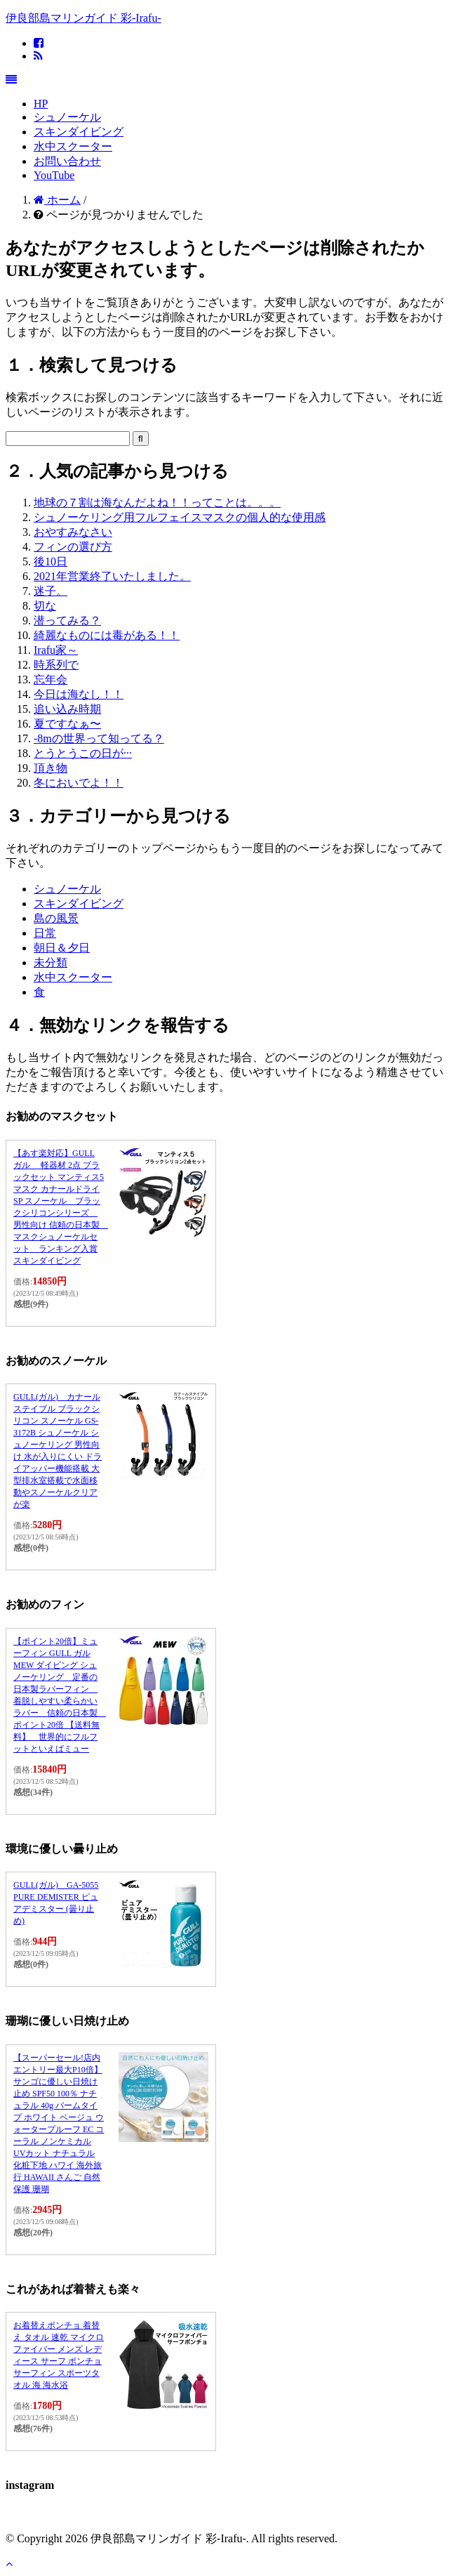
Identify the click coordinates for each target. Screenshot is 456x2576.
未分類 (50, 962)
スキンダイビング (78, 132)
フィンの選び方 (73, 547)
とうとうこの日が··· (83, 753)
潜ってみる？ (67, 620)
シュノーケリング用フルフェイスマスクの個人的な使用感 (180, 517)
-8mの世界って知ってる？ (99, 738)
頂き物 (50, 768)
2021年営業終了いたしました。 (112, 576)
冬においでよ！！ (78, 783)
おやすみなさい (73, 532)
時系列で (56, 665)
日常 (45, 933)
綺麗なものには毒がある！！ (107, 635)
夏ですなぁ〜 (67, 724)
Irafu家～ (56, 650)
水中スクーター (73, 146)
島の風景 (56, 918)
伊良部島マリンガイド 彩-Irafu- (83, 18)
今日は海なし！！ (78, 694)
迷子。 (50, 591)
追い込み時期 (67, 709)
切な (45, 606)
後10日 (50, 561)
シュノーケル (67, 117)
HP (41, 104)
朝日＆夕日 (62, 948)
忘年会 (50, 679)
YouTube (54, 175)
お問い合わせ (67, 161)
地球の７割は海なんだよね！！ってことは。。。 (157, 502)
